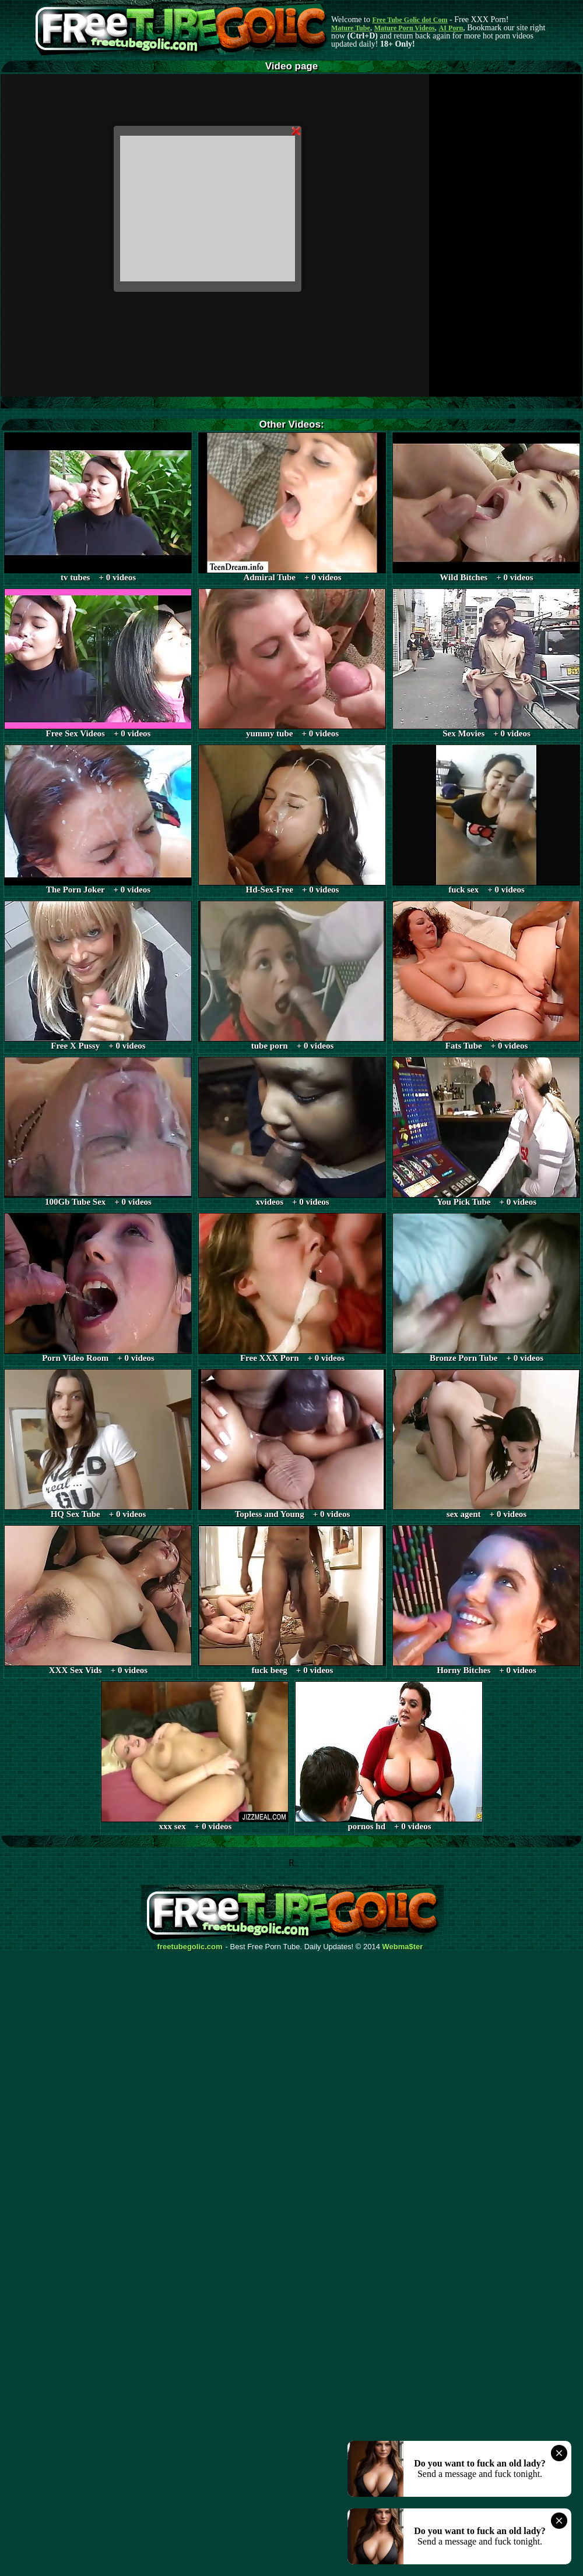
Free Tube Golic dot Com (409, 20)
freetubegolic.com (190, 1947)
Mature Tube (350, 28)
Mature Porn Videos (404, 28)
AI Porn (451, 28)
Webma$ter (402, 1947)
